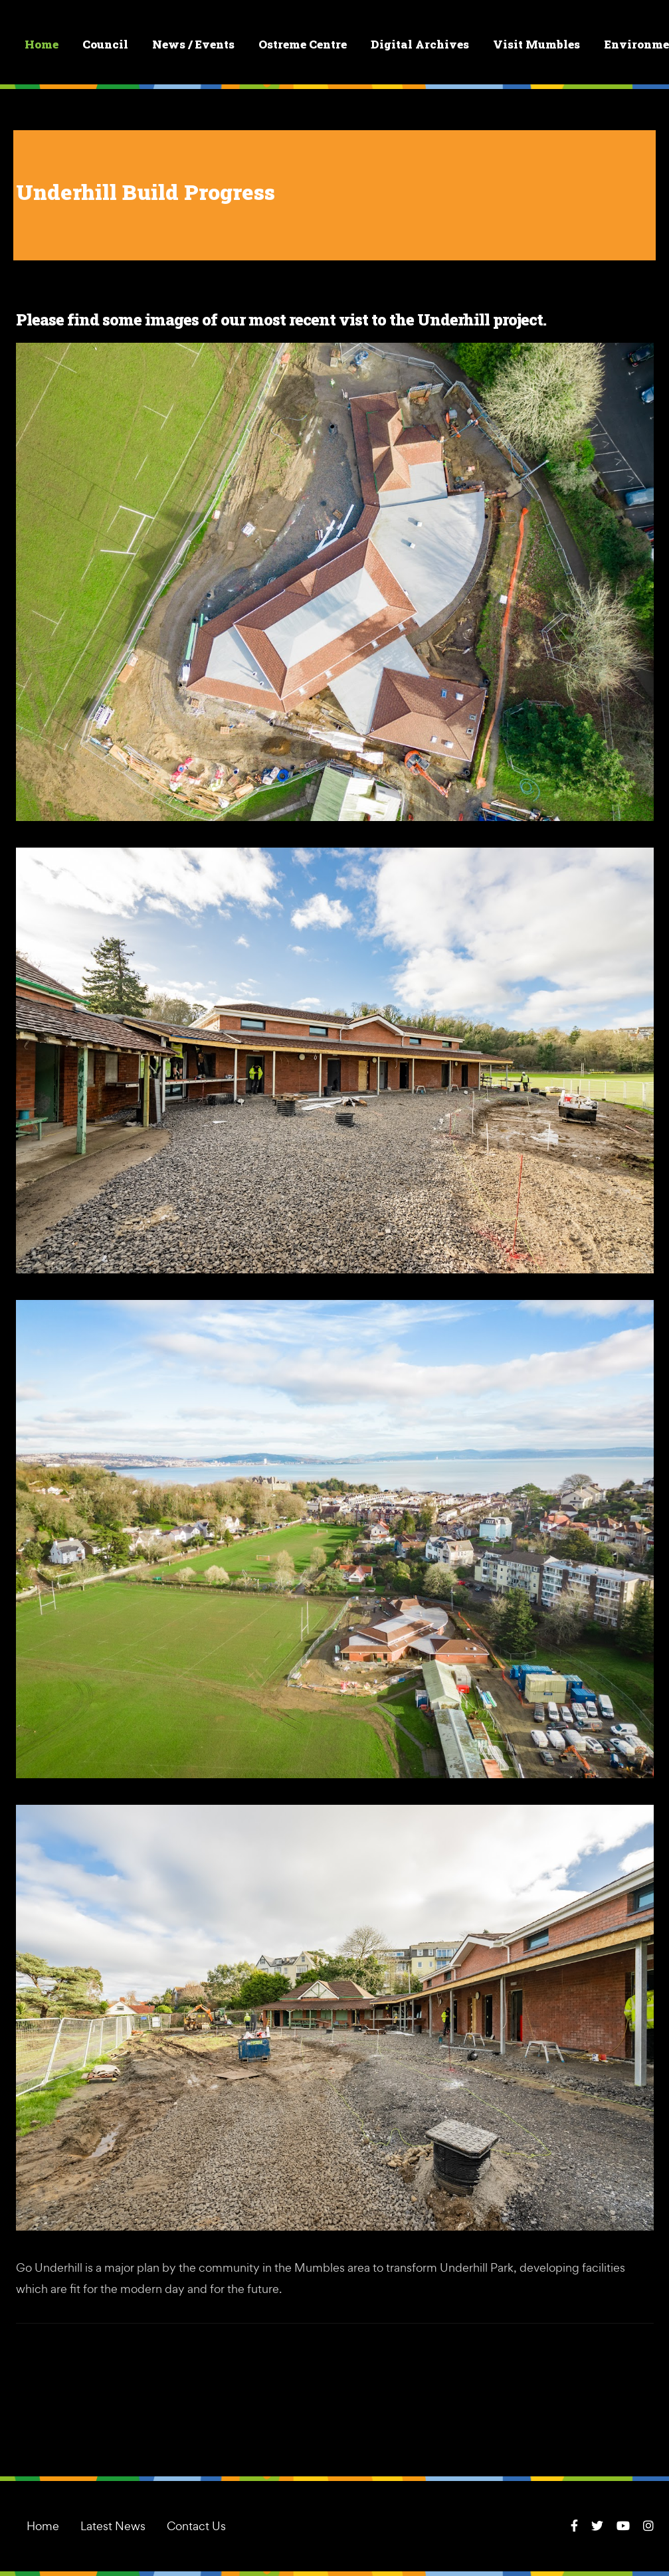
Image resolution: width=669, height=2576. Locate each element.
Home (42, 44)
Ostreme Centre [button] (303, 44)
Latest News (112, 2525)
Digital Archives (420, 44)
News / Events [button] (194, 44)
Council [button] (106, 44)
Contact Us (196, 2525)
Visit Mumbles (537, 44)
